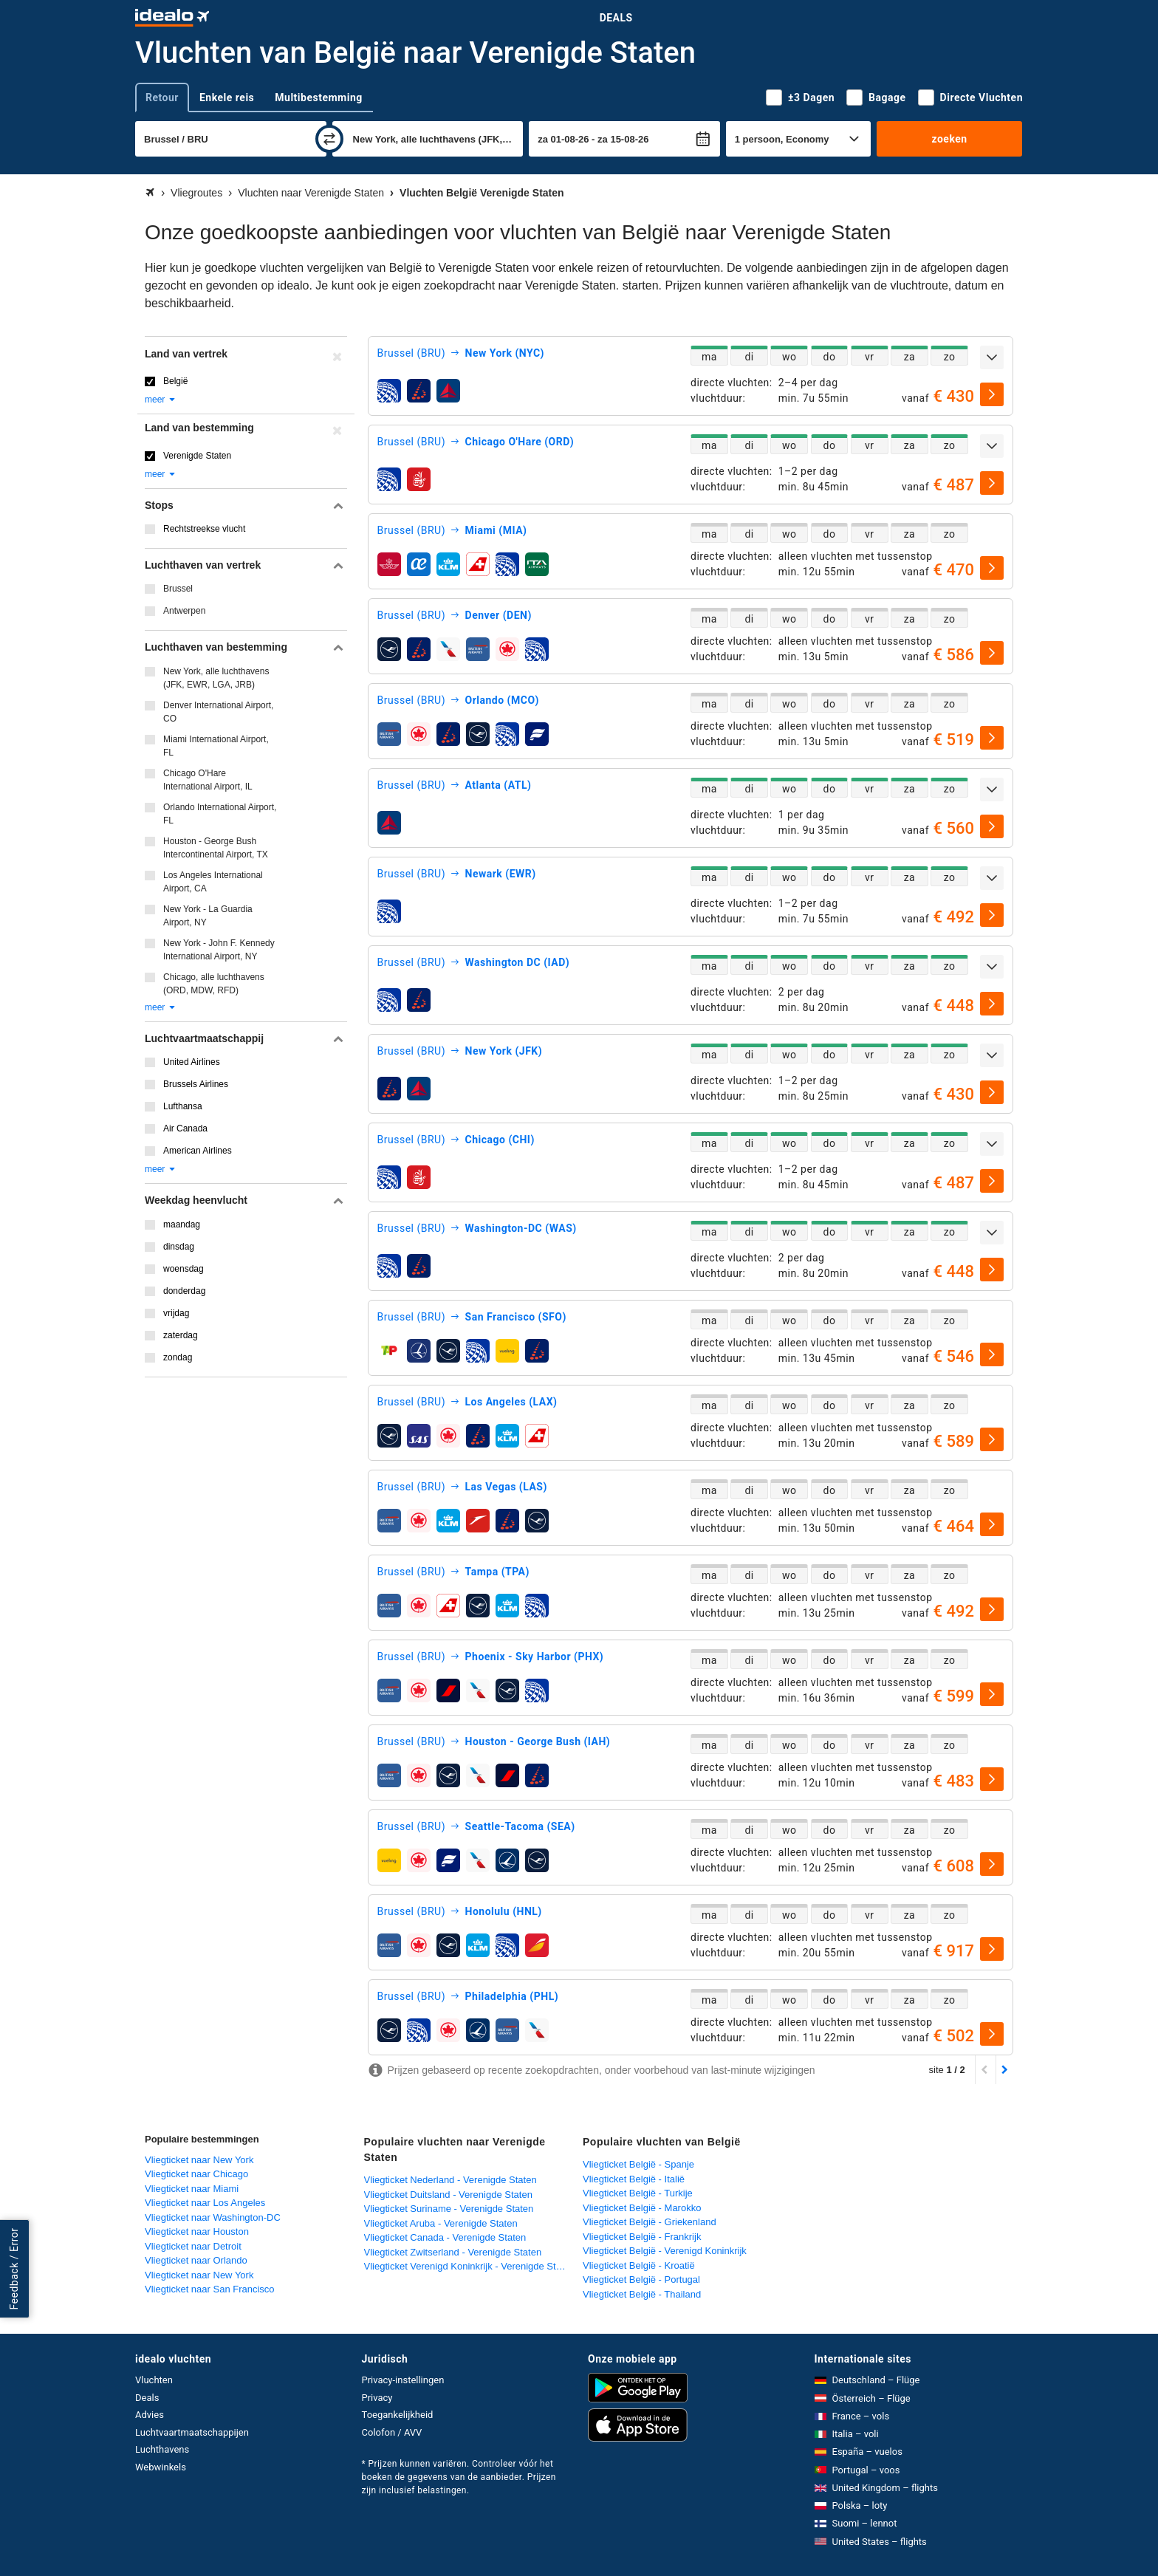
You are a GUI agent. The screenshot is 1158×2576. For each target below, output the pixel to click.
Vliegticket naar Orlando (196, 2260)
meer (161, 399)
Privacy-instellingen (403, 2379)
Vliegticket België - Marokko (642, 2207)
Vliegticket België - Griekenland (649, 2221)
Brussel (178, 588)
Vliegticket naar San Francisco (210, 2289)
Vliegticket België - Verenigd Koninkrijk (665, 2250)
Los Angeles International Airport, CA (213, 882)
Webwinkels (160, 2467)
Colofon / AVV (392, 2432)
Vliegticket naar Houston (197, 2231)
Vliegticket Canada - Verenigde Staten (445, 2237)
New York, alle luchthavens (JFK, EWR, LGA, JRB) (216, 678)
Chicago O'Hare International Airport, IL (208, 780)
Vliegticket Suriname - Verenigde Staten (449, 2208)
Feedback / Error (14, 2269)
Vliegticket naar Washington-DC (213, 2217)
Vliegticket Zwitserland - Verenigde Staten (453, 2252)
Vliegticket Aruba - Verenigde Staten (441, 2223)
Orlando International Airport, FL (219, 814)
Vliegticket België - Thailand (642, 2294)
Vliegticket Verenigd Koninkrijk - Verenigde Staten (469, 2266)
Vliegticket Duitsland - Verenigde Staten (448, 2194)
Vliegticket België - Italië (634, 2179)
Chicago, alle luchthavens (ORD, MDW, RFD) (213, 984)
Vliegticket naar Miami (192, 2188)
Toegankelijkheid (398, 2414)
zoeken (949, 139)
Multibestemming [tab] (318, 97)
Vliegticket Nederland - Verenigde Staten (450, 2179)
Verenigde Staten (197, 456)
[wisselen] (329, 139)
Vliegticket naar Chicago (196, 2173)
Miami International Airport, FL (216, 746)
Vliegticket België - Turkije (638, 2193)
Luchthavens (162, 2449)
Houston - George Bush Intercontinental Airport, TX (215, 848)
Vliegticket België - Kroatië (639, 2265)
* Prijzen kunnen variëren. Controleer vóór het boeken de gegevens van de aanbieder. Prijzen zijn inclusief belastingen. (459, 2477)
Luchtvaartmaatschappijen (192, 2432)
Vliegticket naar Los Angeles (205, 2202)
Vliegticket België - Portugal (641, 2279)
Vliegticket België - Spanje (638, 2164)
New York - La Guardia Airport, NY (208, 916)
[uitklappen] (992, 357)
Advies (149, 2414)
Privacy (377, 2397)
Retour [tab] (162, 97)
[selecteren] (992, 394)
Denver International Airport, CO (218, 712)
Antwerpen (184, 611)
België (175, 381)
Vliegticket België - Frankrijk (642, 2236)
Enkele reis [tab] (226, 97)
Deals (616, 18)
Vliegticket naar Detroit (193, 2246)
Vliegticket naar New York (199, 2159)
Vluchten (154, 2379)
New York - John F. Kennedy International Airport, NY (219, 950)
